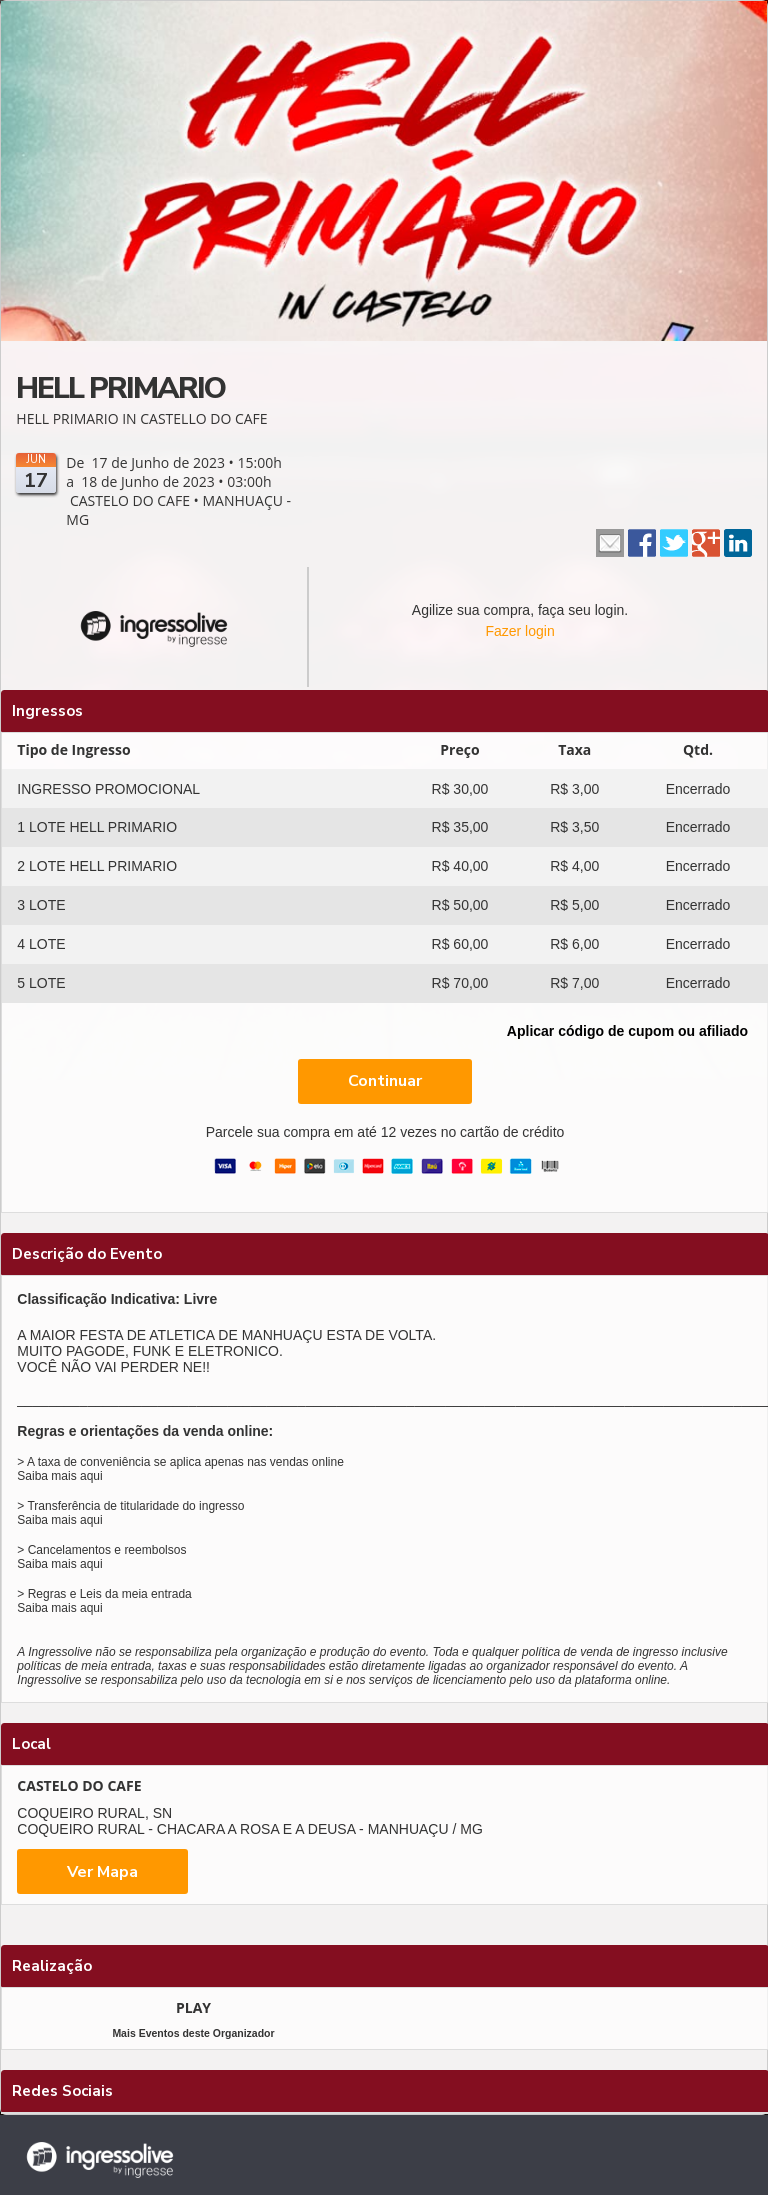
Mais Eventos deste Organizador (193, 2033)
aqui (91, 1476)
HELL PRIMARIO (120, 388)
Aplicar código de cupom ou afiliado (627, 1031)
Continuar (385, 1081)
